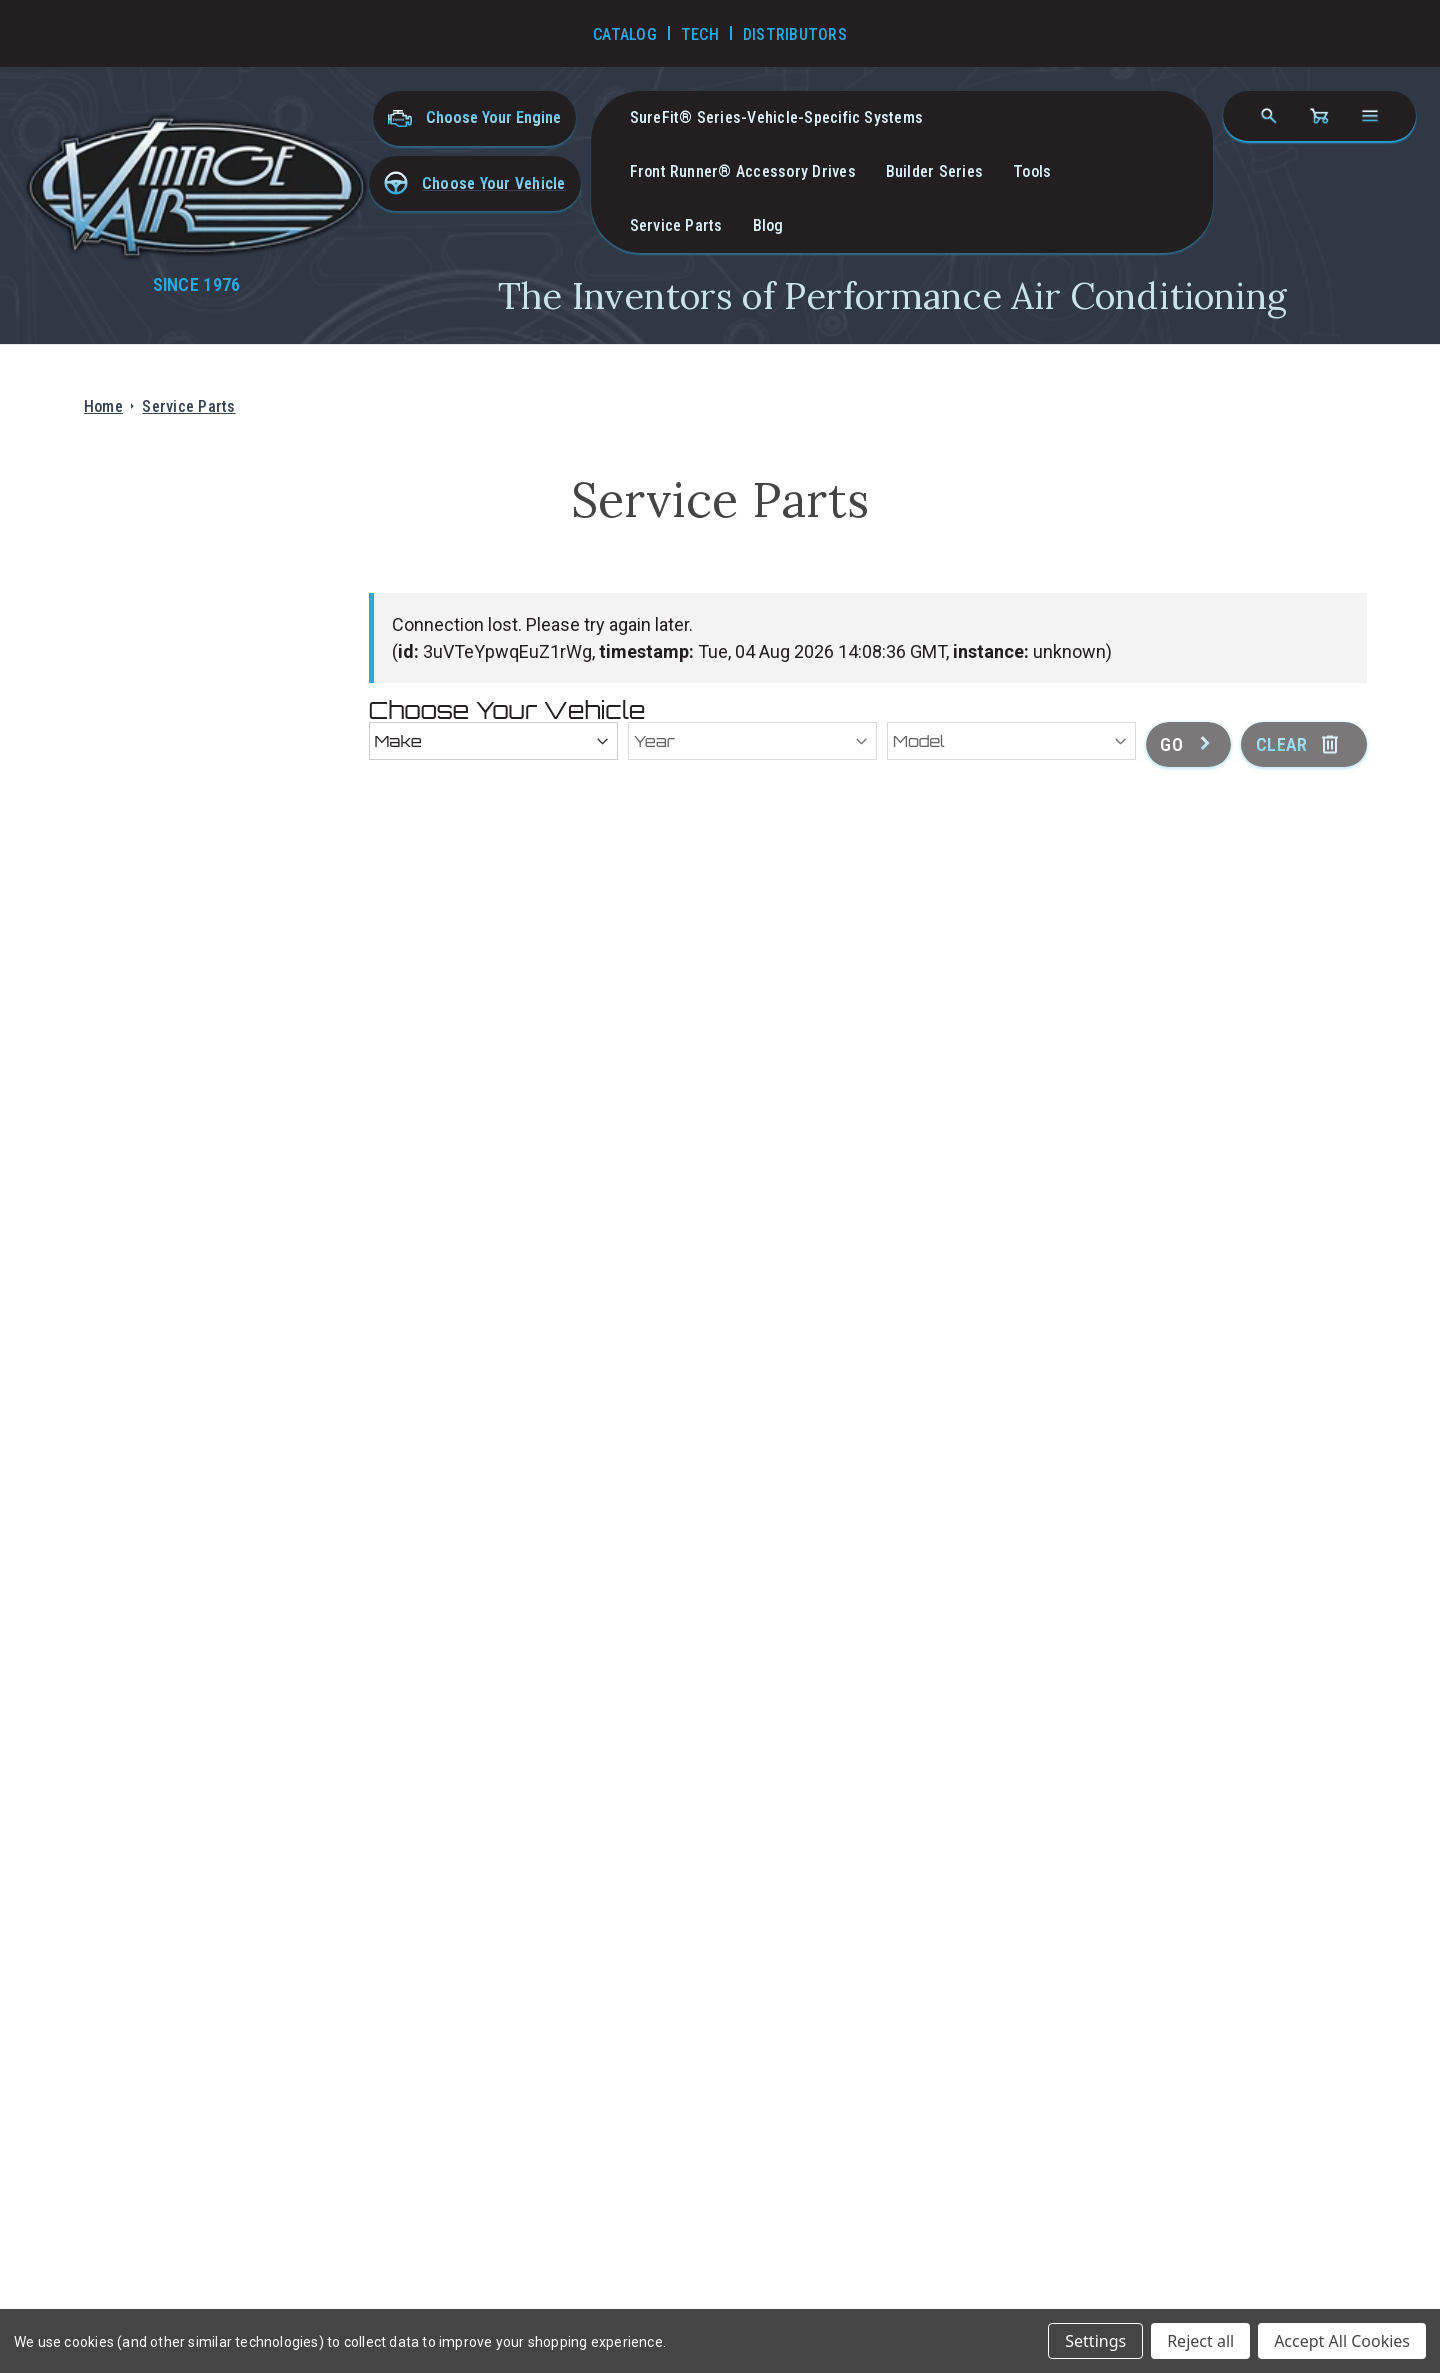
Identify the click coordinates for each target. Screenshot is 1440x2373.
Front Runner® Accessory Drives (743, 171)
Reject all (1200, 2341)
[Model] (1011, 741)
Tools (1032, 171)
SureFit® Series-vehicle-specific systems (777, 117)
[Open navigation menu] (1370, 116)
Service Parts (676, 225)
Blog (768, 225)
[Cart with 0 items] (1319, 116)
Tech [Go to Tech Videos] (700, 34)
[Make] (493, 741)
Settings (1095, 2341)
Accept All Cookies (1342, 2341)
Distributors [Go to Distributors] (795, 34)
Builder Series (934, 171)
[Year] (752, 741)
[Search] (1269, 116)
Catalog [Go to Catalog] (625, 34)
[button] (475, 183)
